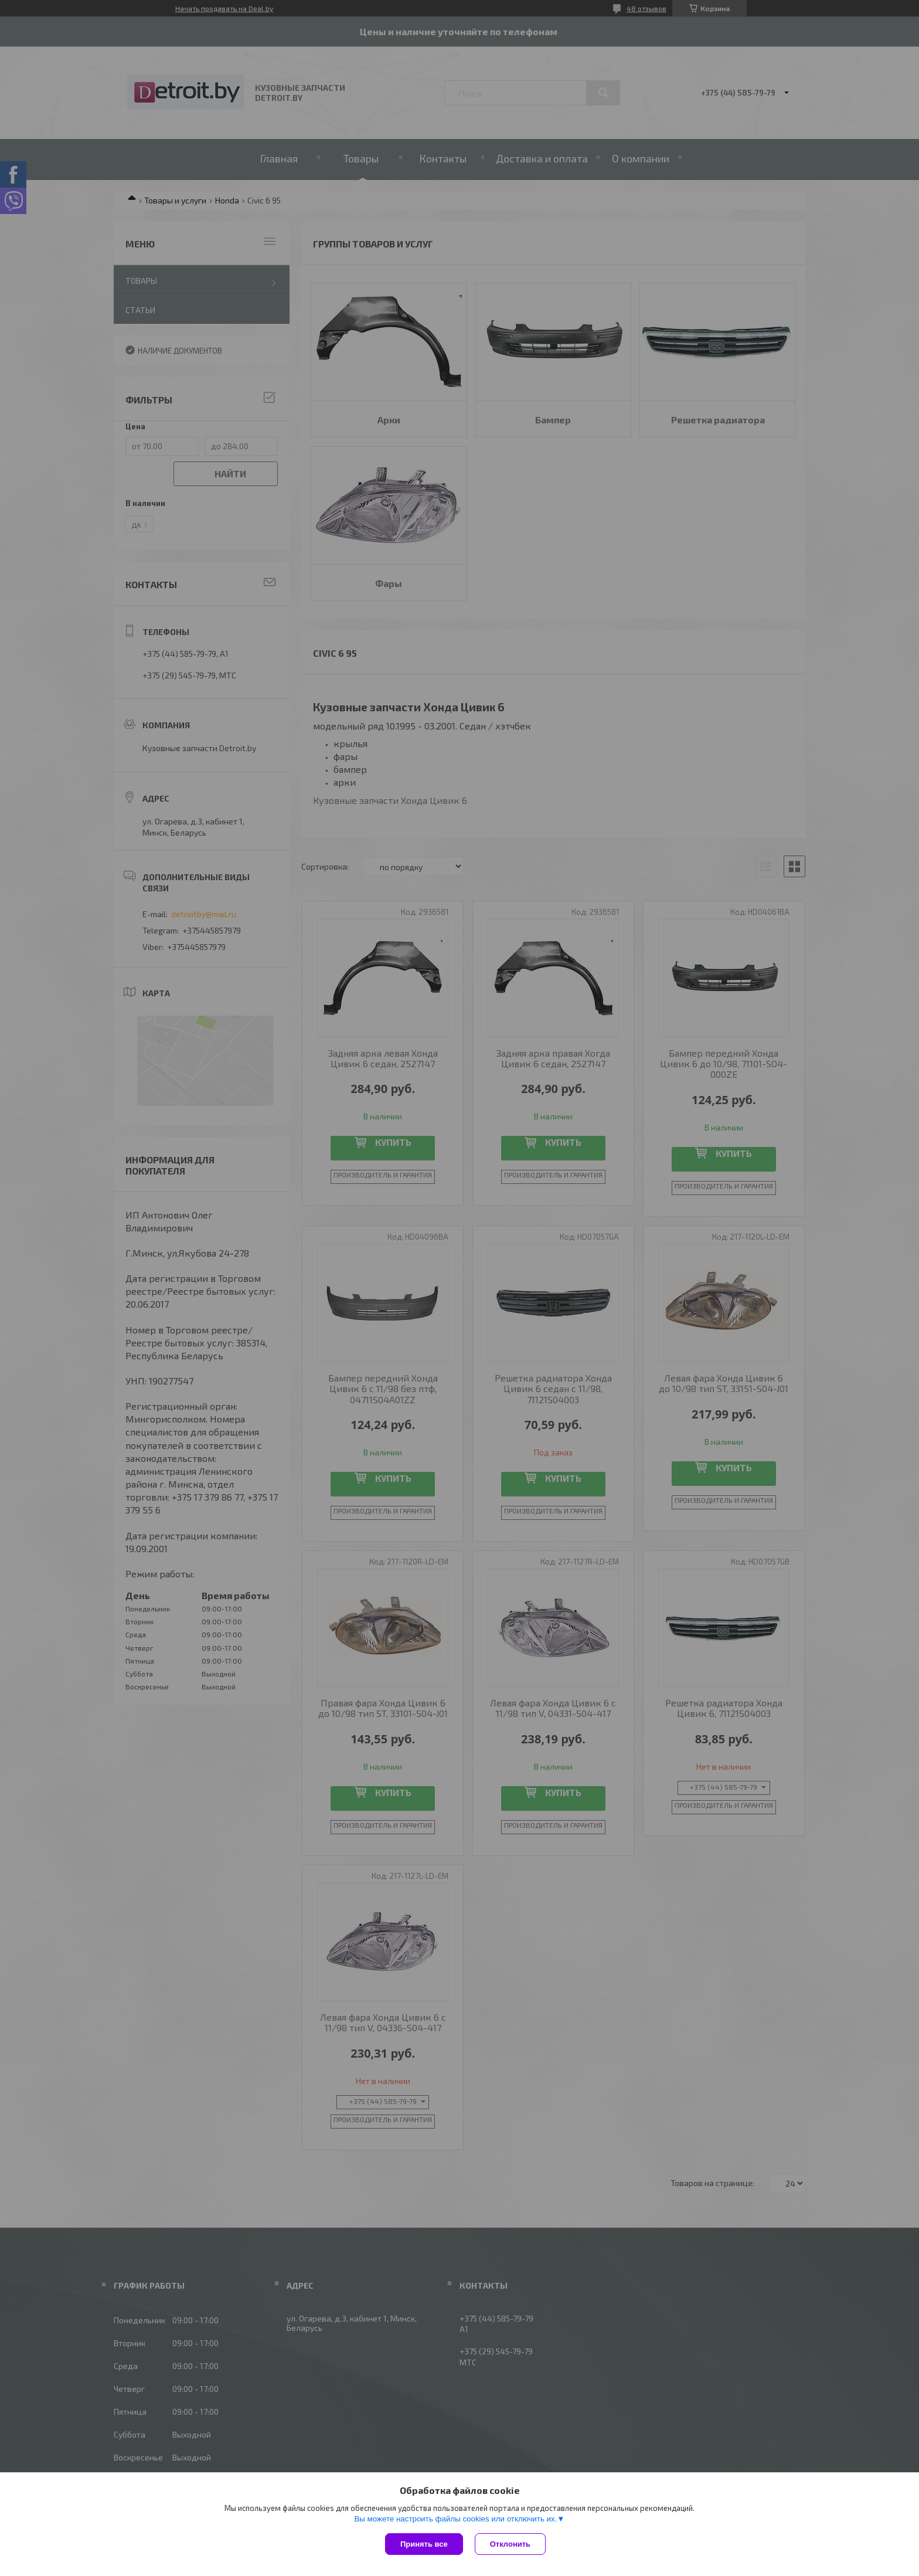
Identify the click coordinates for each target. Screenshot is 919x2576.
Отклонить (510, 2544)
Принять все (424, 2544)
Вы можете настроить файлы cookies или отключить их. (455, 2518)
